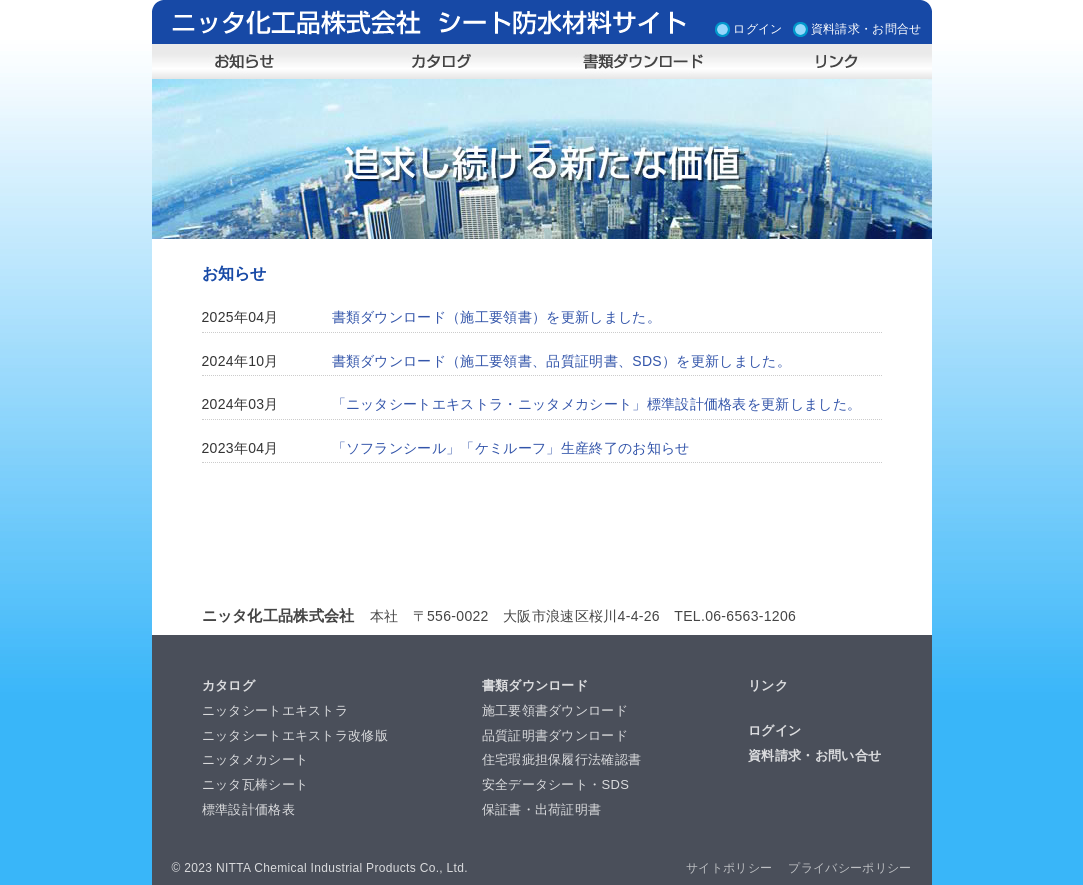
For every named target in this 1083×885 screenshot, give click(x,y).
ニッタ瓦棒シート (255, 784)
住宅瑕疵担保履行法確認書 (562, 759)
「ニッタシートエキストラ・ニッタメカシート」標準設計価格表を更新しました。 (597, 404)
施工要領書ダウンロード (555, 710)
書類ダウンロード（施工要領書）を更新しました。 (496, 317)
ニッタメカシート (255, 759)
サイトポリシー (729, 868)
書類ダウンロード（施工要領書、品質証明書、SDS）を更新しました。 (561, 361)
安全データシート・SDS (556, 784)
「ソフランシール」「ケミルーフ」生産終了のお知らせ (511, 448)
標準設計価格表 (248, 809)
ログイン (757, 27)
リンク (768, 685)
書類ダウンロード (535, 685)
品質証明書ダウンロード (555, 735)
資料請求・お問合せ (866, 27)
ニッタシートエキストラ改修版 (295, 735)
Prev (178, 159)
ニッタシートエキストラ (275, 710)
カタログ (228, 685)
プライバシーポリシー (849, 868)
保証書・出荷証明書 (542, 809)
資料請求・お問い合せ (814, 755)
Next (906, 159)
